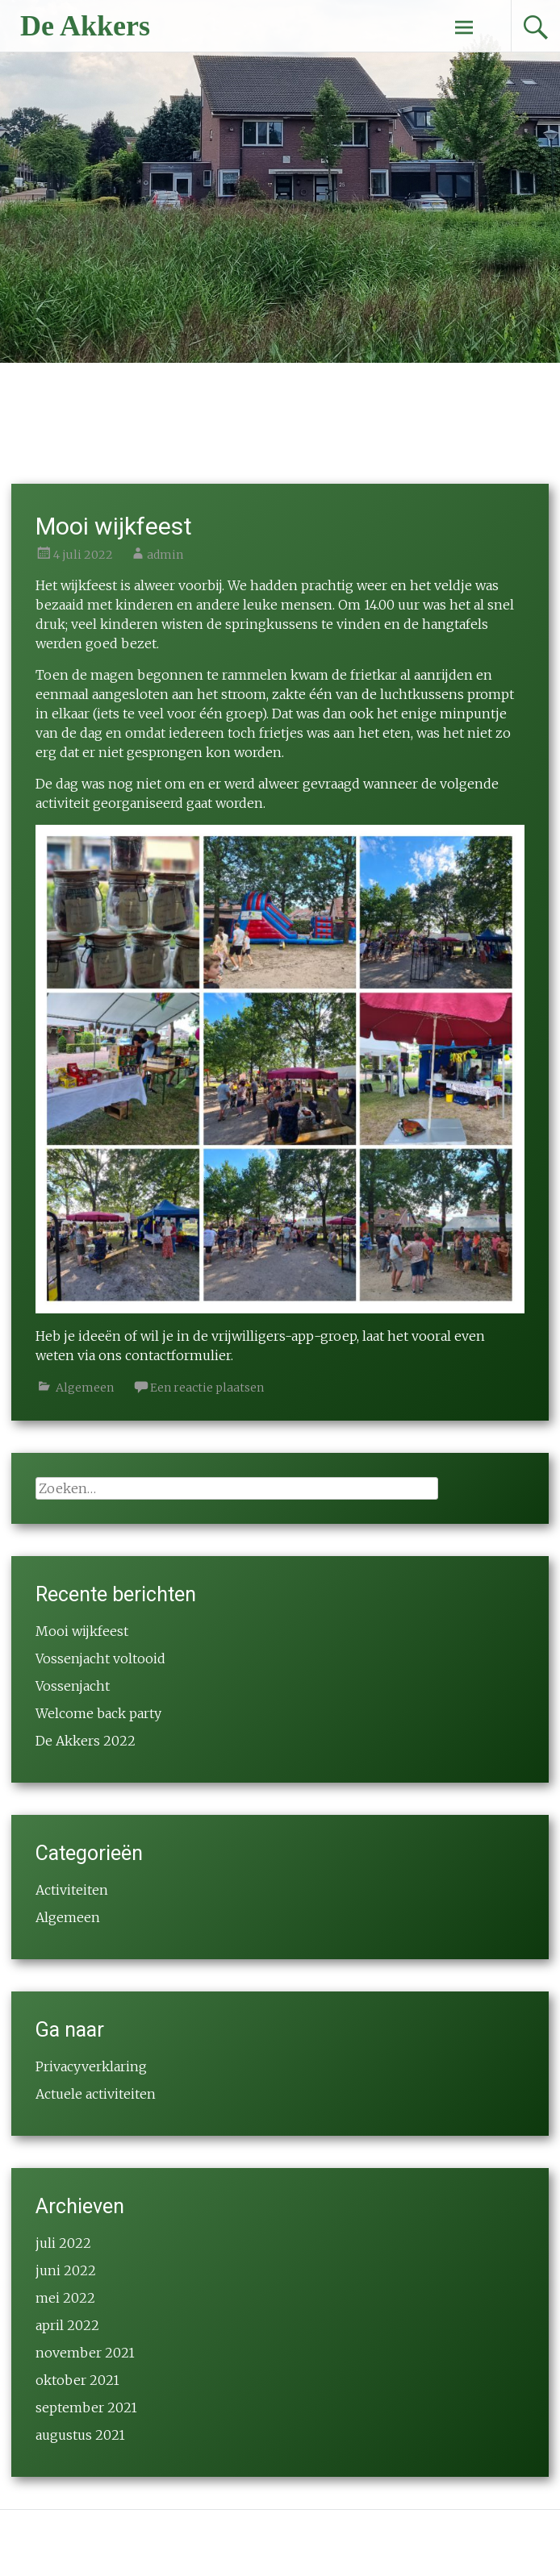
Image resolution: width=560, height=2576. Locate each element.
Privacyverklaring (91, 2066)
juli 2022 (63, 2243)
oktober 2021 (77, 2380)
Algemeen (85, 1387)
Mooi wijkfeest (114, 526)
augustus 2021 (80, 2435)
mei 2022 (65, 2298)
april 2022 (67, 2325)
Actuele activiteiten (96, 2094)
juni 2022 (66, 2270)
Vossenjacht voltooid (100, 1658)
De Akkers (85, 26)
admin (165, 554)
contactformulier (178, 1355)
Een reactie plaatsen (207, 1387)
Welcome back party (98, 1713)
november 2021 (85, 2353)
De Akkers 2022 (86, 1741)
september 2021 (86, 2407)
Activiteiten (72, 1890)
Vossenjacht (73, 1686)
